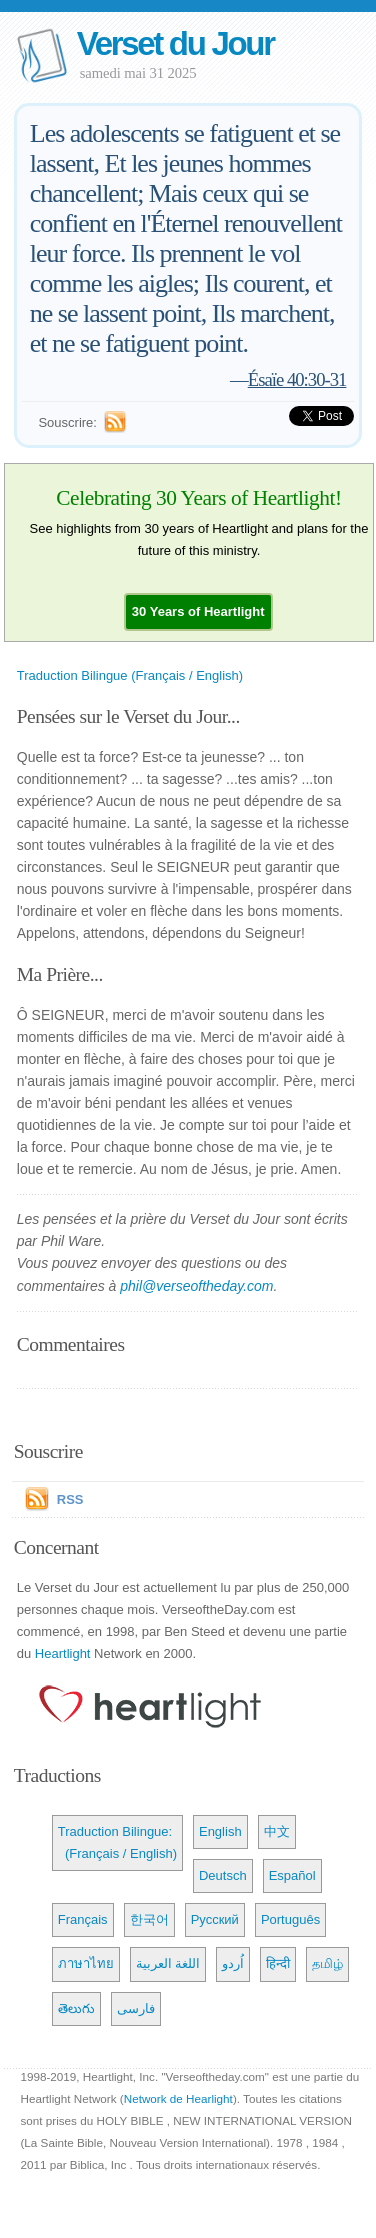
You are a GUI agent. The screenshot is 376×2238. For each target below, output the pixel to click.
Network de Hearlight (178, 2098)
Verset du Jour (175, 43)
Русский (215, 1919)
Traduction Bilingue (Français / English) (130, 675)
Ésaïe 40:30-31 (297, 379)
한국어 (149, 1919)
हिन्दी (278, 1963)
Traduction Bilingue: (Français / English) (117, 1842)
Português (290, 1919)
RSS (70, 1499)
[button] (198, 611)
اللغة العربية (168, 1963)
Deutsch (223, 1875)
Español (292, 1875)
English (220, 1831)
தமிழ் (327, 1963)
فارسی (136, 2008)
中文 (277, 1831)
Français (83, 1919)
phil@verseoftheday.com (196, 1286)
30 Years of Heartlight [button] (198, 611)
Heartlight (63, 1653)
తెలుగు (76, 2008)
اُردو (233, 1963)
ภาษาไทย (86, 1963)
